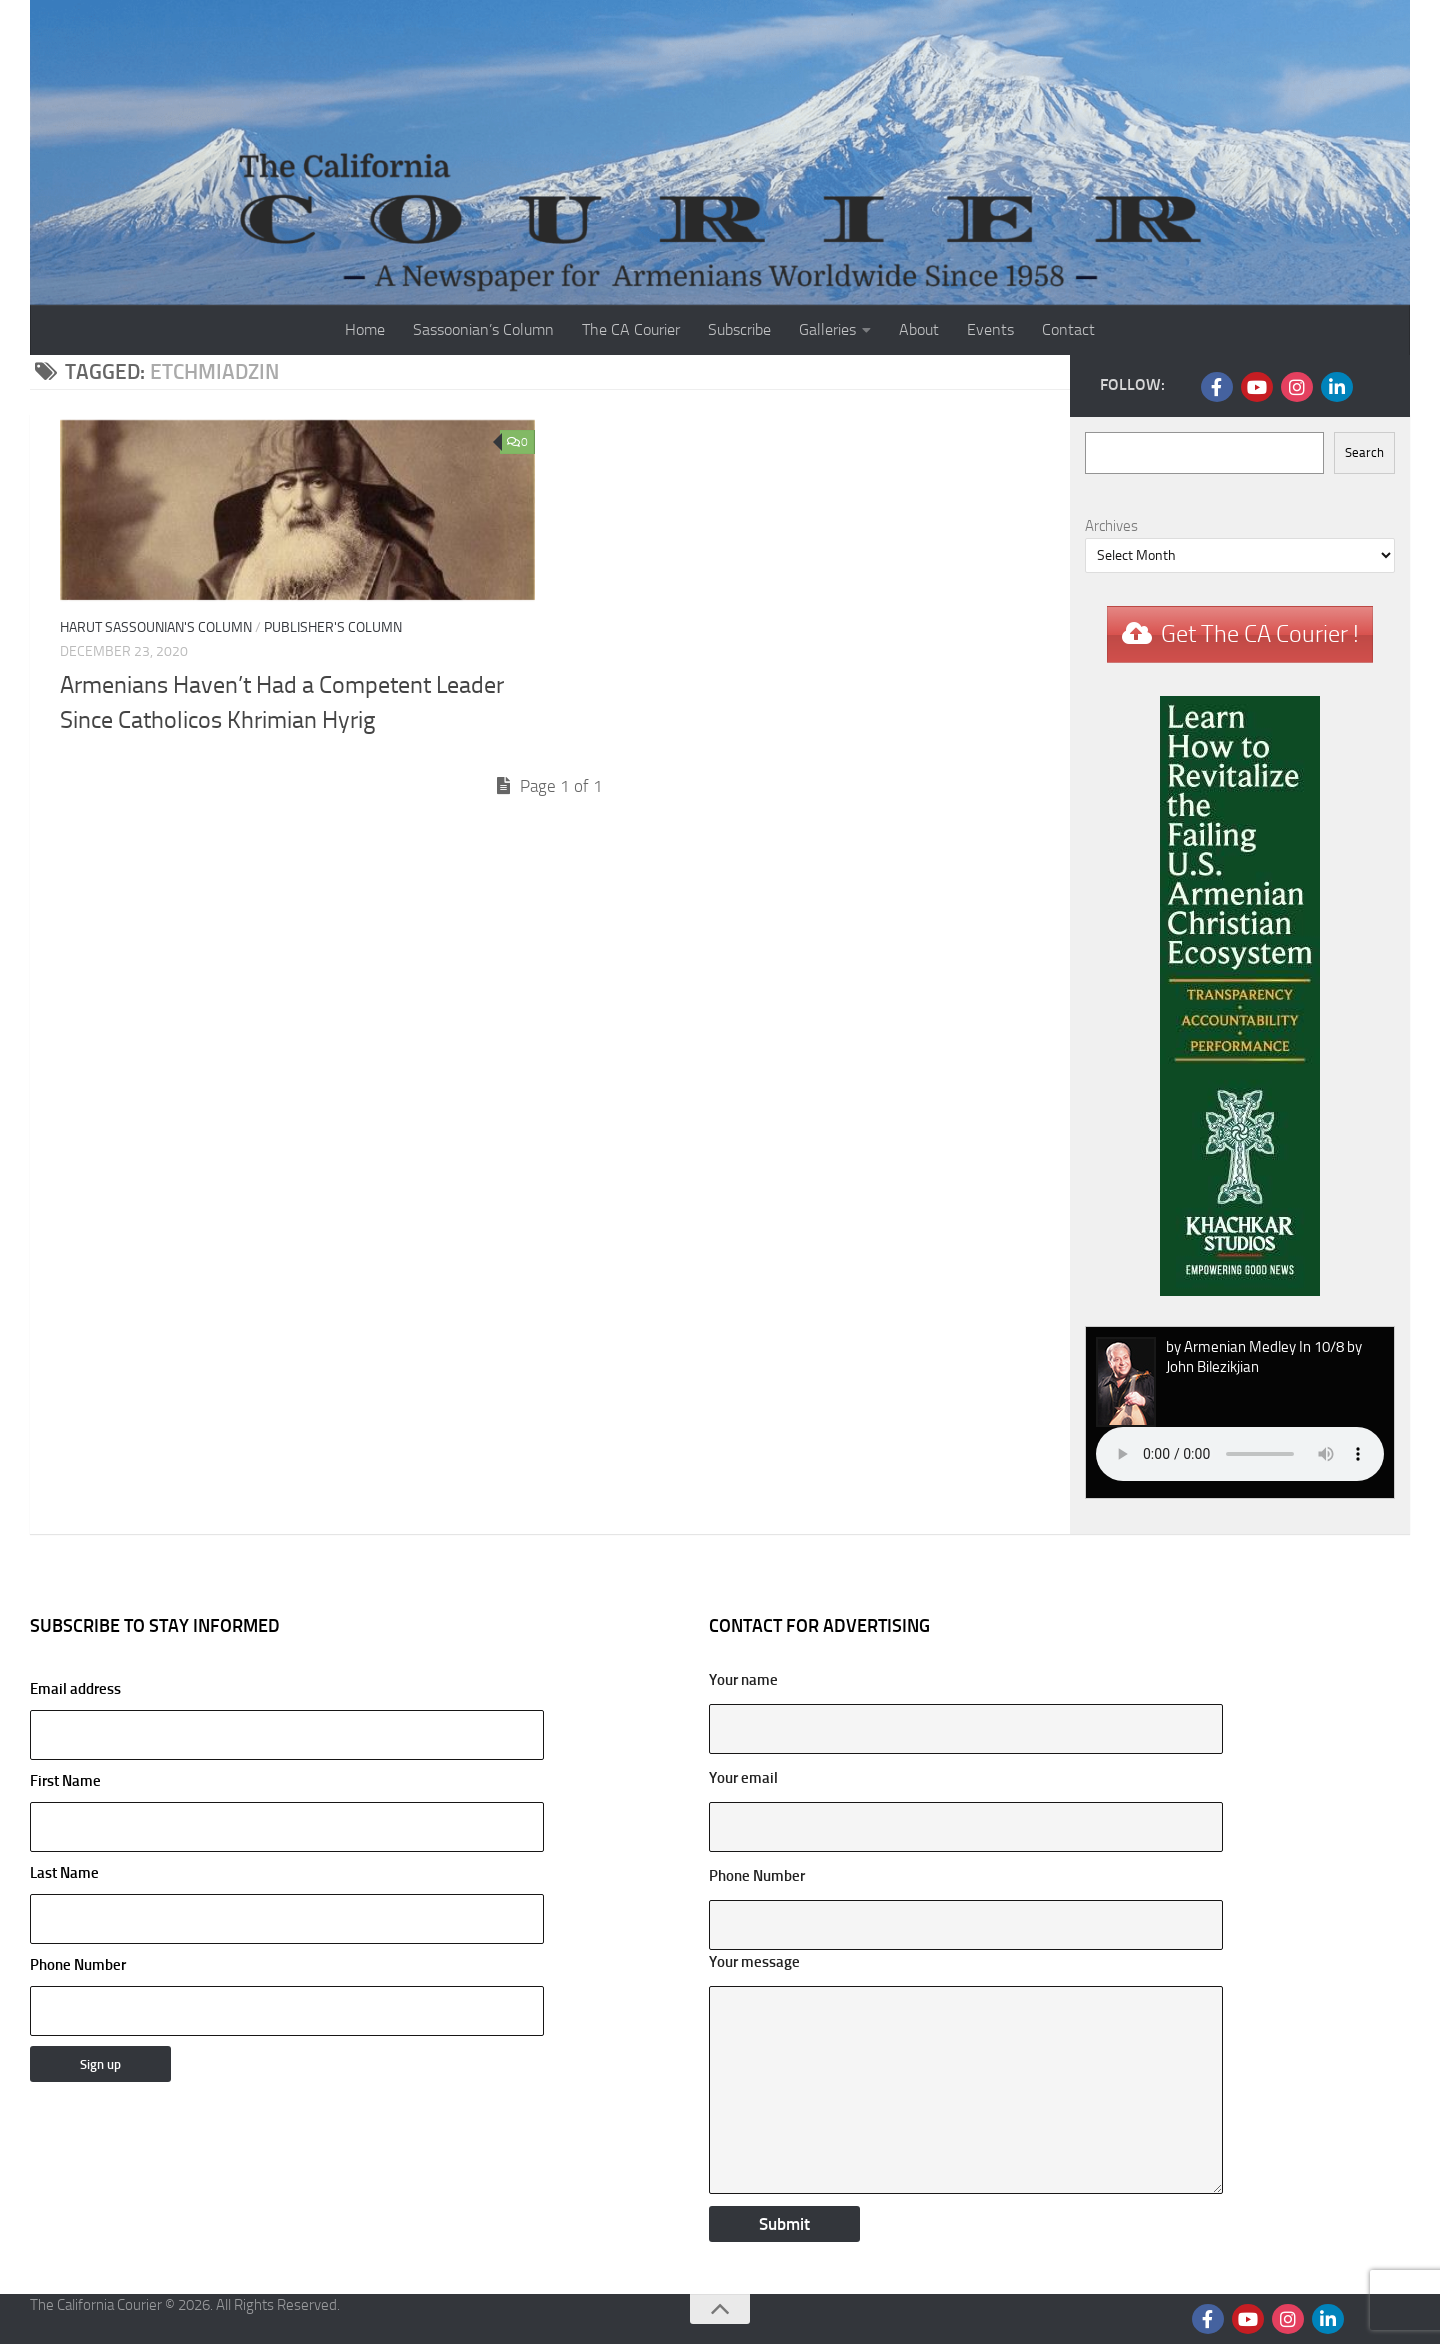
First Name (65, 1781)
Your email (743, 1778)
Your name (743, 1680)
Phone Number (78, 1965)
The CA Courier (631, 329)
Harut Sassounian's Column (156, 627)
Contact (1068, 329)
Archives (1111, 526)
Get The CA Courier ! (1260, 634)
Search (1364, 452)
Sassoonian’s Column (483, 329)
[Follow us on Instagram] (1297, 387)
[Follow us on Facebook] (1217, 387)
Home (365, 329)
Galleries (827, 329)
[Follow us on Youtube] (1257, 387)
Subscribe (739, 329)
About (919, 329)
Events (990, 329)
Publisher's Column (333, 627)
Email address (287, 1720)
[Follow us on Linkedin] (1337, 387)
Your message (754, 1962)
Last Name (64, 1873)
